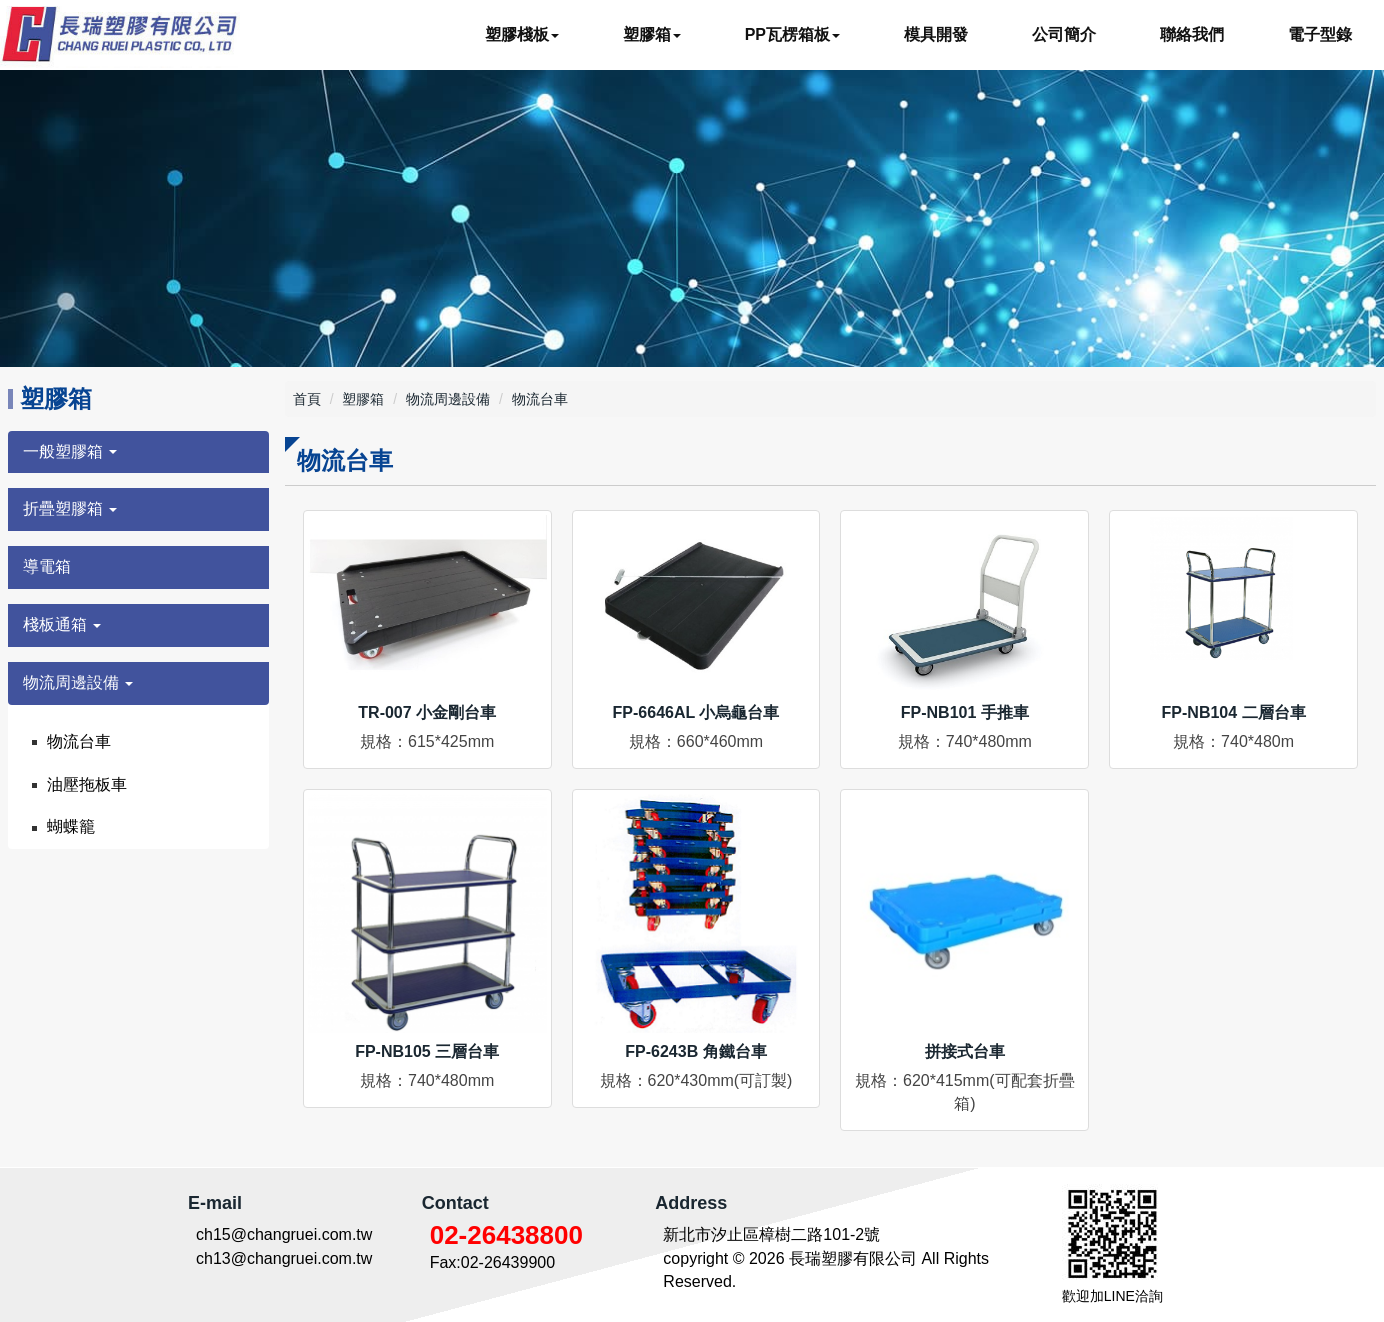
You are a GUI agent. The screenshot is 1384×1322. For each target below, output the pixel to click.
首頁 (307, 399)
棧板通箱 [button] (62, 624)
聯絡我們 (1192, 34)
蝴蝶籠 (71, 826)
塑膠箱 (363, 399)
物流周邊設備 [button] (78, 682)
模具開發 (936, 34)
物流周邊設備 (448, 399)
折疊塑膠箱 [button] (70, 508)
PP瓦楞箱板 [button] (792, 34)
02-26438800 (506, 1235)
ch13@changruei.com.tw (284, 1258)
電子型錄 (1320, 34)
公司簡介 (1064, 34)
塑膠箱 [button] (652, 34)
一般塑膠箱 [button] (70, 451)
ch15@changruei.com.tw (284, 1234)
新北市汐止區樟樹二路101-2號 (771, 1234)
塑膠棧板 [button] (522, 34)
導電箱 (47, 566)
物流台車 (79, 741)
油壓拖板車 (87, 784)
